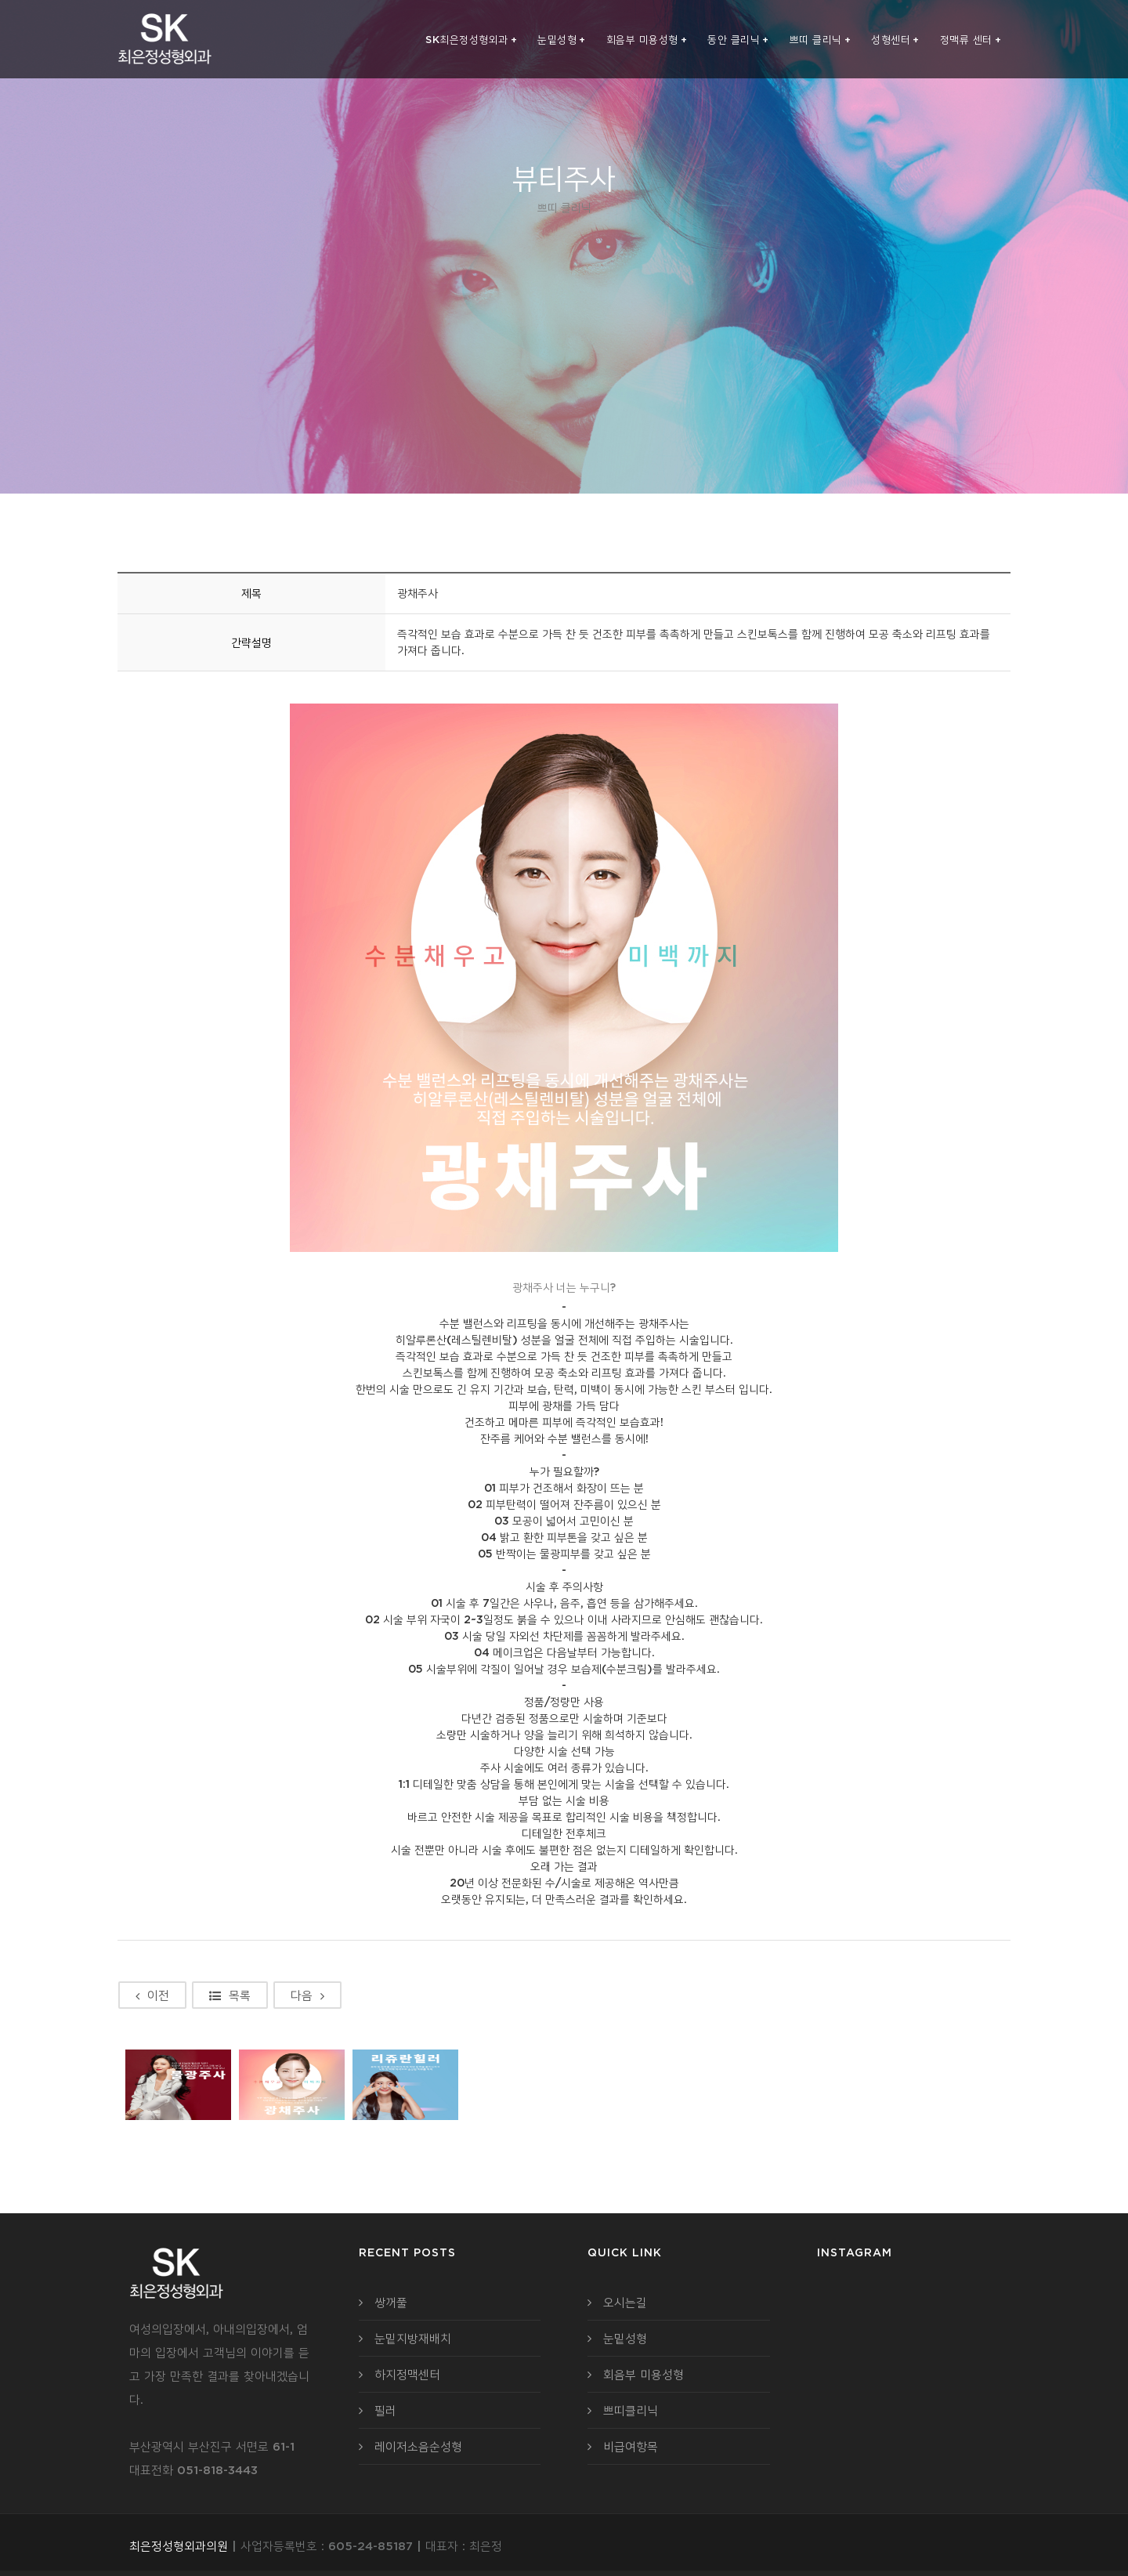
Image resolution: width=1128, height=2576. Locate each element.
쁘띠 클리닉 (820, 39)
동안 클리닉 (738, 39)
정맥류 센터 (971, 39)
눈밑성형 (561, 39)
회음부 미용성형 (647, 39)
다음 (307, 1995)
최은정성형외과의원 (178, 2545)
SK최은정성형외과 (471, 39)
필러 (385, 2410)
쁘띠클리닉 (630, 2410)
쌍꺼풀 (390, 2302)
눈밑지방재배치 (412, 2338)
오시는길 (625, 2302)
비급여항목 (630, 2446)
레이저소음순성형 (418, 2446)
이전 (152, 1995)
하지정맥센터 (407, 2374)
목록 (230, 1995)
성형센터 (895, 39)
